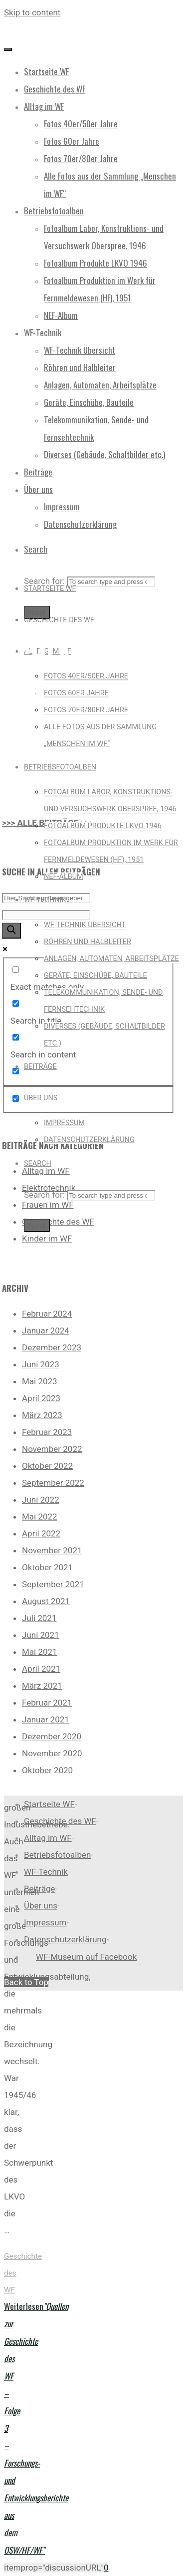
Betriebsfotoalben (57, 1855)
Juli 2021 (39, 1618)
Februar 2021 (47, 1703)
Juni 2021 (40, 1635)
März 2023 (42, 1415)
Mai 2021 (39, 1652)
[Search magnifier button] (11, 931)
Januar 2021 (45, 1719)
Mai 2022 (39, 1517)
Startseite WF (49, 1804)
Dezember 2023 (51, 1347)
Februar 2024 (47, 1314)
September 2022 (53, 1483)
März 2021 (42, 1686)
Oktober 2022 (47, 1466)
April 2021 (41, 1669)
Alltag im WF (46, 1171)
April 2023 (41, 1398)
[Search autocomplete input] (46, 915)
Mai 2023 (39, 1381)
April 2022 (41, 1533)
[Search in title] (15, 1003)
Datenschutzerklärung (65, 1939)
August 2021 (46, 1601)
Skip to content (32, 12)
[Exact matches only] (15, 969)
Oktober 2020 (47, 1770)
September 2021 (53, 1584)
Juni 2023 (40, 1364)
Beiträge (39, 1889)
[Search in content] (15, 1037)
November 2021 (52, 1550)
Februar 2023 (47, 1432)
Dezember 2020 (51, 1736)
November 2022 (52, 1449)
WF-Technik (46, 1872)
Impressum (45, 1922)
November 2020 (52, 1753)
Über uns (40, 1905)
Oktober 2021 (47, 1567)
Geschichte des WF (58, 1222)
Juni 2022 (40, 1500)
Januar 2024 (45, 1331)
